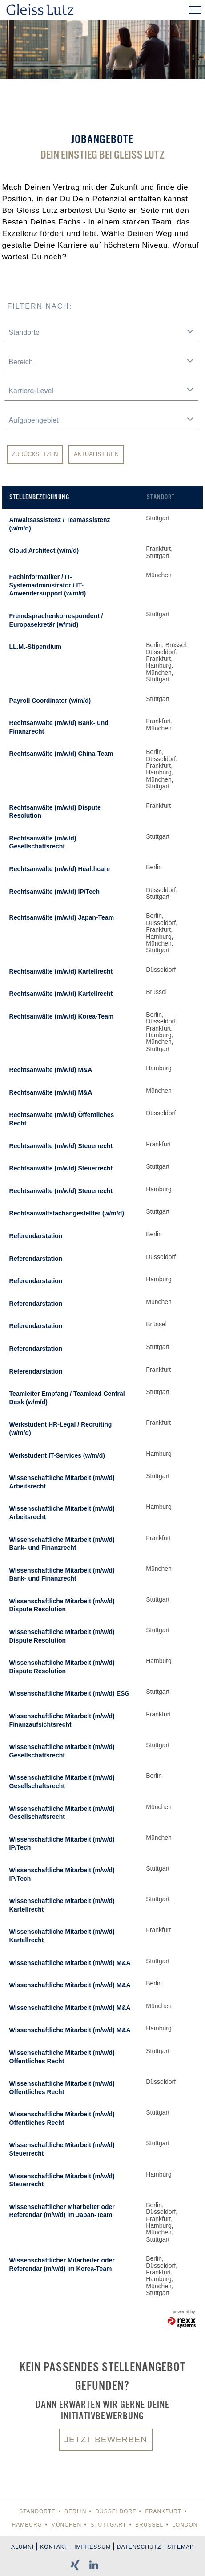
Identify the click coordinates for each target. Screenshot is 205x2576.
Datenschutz (139, 2547)
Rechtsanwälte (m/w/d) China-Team (61, 753)
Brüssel (149, 2525)
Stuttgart (108, 2525)
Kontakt (54, 2547)
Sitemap (180, 2547)
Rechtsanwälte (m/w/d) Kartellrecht (61, 971)
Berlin (75, 2511)
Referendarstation (36, 1235)
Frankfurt (163, 2511)
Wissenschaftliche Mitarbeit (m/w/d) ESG (69, 1693)
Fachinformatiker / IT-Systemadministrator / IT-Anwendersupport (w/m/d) (47, 585)
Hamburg (27, 2525)
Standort (161, 497)
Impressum (92, 2547)
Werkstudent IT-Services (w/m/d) (57, 1455)
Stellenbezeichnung (39, 497)
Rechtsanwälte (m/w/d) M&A (50, 1069)
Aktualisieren (96, 454)
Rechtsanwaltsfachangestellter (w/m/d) (66, 1213)
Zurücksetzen (35, 454)
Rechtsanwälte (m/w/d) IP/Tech (54, 891)
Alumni (22, 2547)
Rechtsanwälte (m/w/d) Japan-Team (61, 917)
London (184, 2525)
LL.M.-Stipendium (35, 646)
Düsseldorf (115, 2511)
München (66, 2525)
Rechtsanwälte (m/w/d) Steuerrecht (61, 1145)
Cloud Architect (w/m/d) (44, 550)
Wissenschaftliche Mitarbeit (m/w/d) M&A (70, 1962)
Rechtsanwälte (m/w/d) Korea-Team (61, 1016)
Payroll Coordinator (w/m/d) (50, 700)
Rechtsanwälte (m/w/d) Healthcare (59, 868)
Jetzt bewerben (105, 2439)
